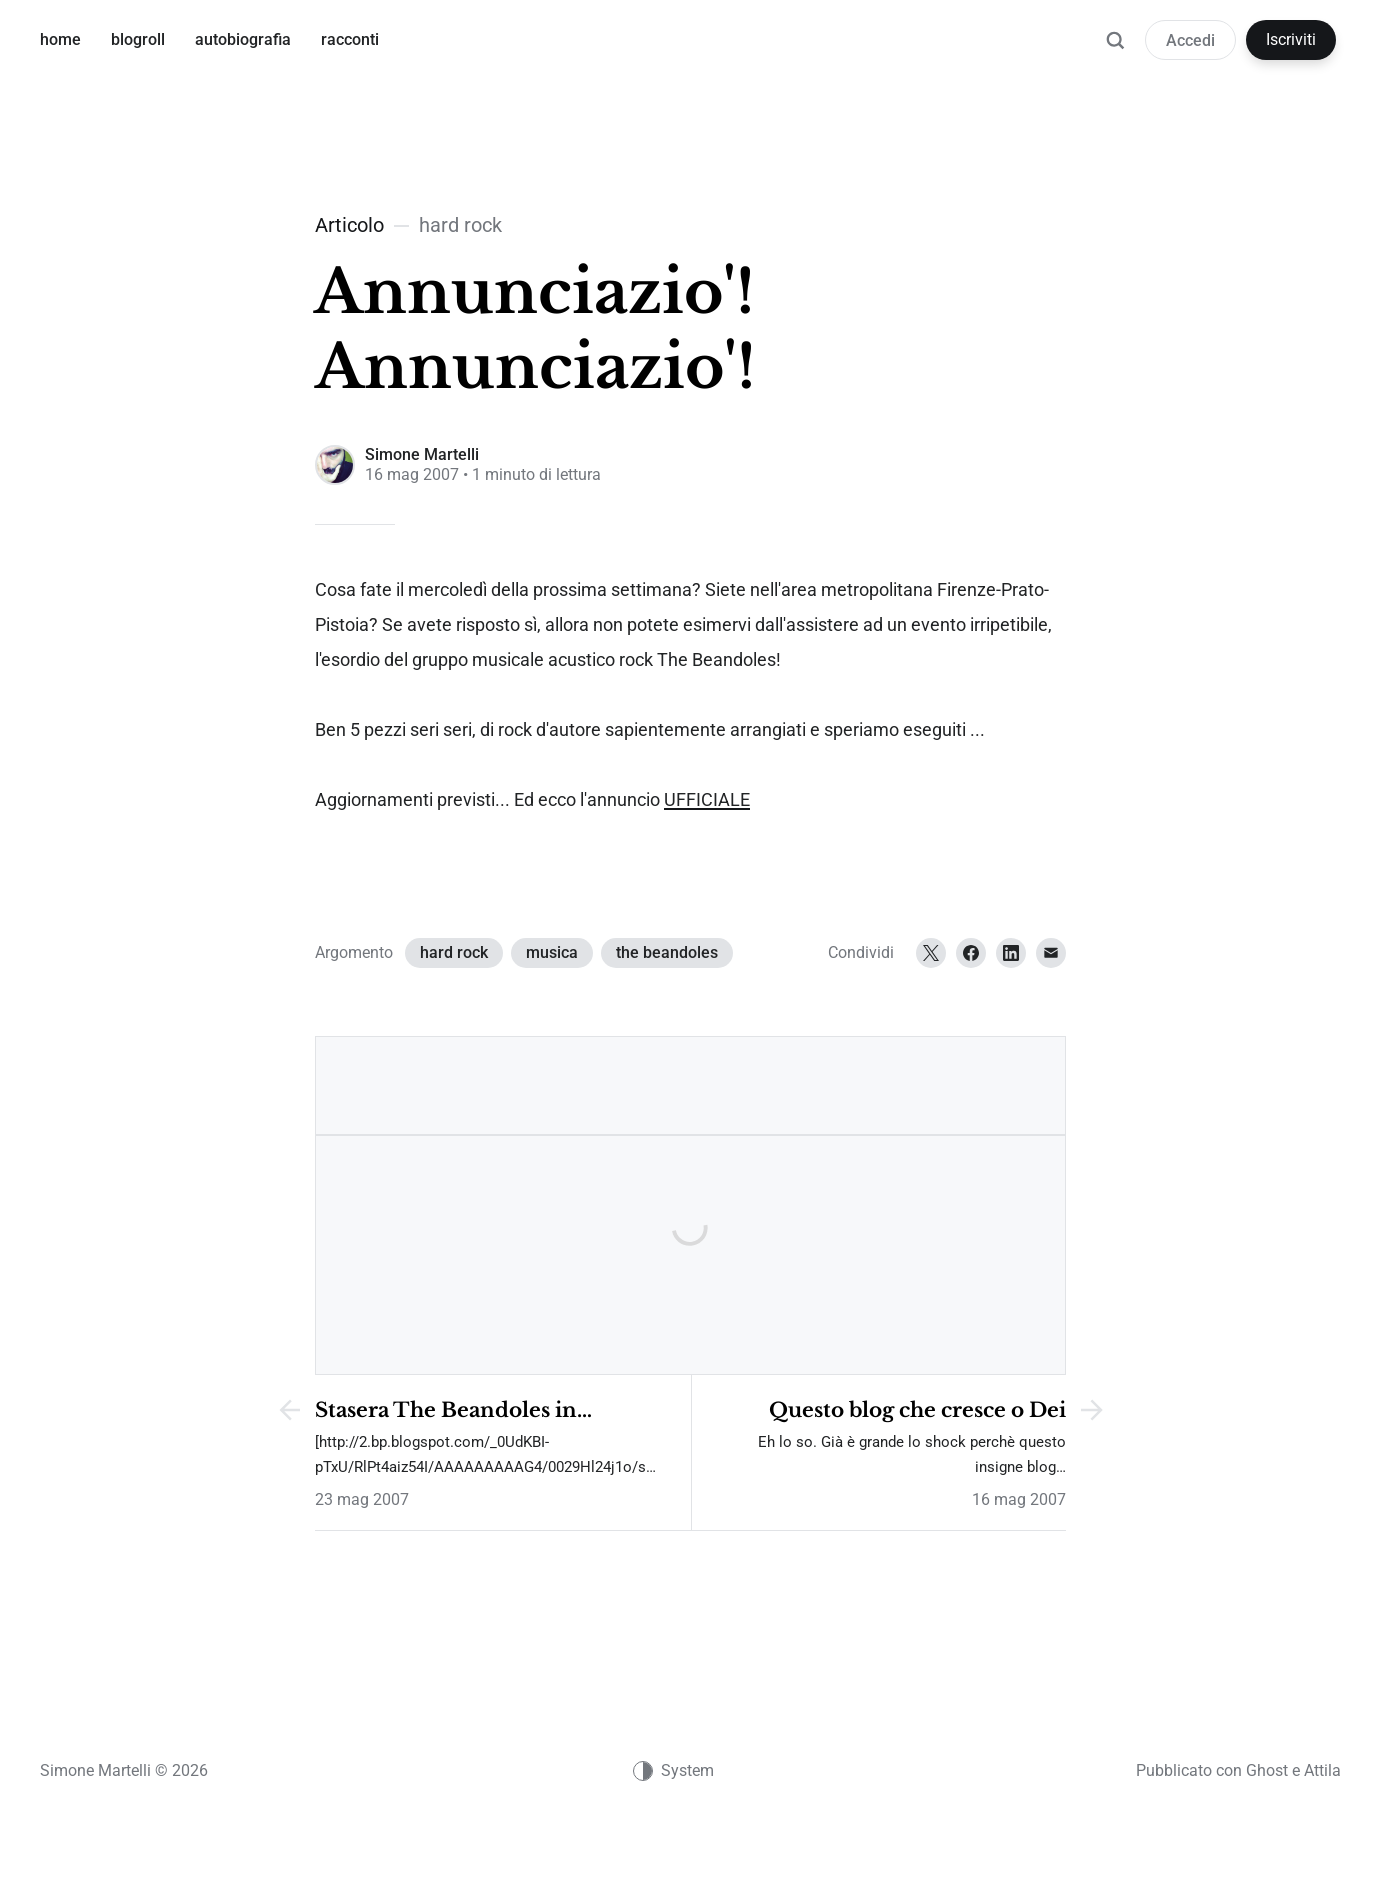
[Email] (1051, 953)
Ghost (1267, 1770)
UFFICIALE (707, 800)
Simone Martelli (422, 454)
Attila (1322, 1770)
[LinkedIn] (1011, 953)
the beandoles (667, 952)
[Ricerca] (1115, 50)
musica (552, 952)
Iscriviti (1291, 39)
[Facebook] (971, 953)
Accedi (1190, 40)
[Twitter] (931, 953)
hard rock (454, 952)
